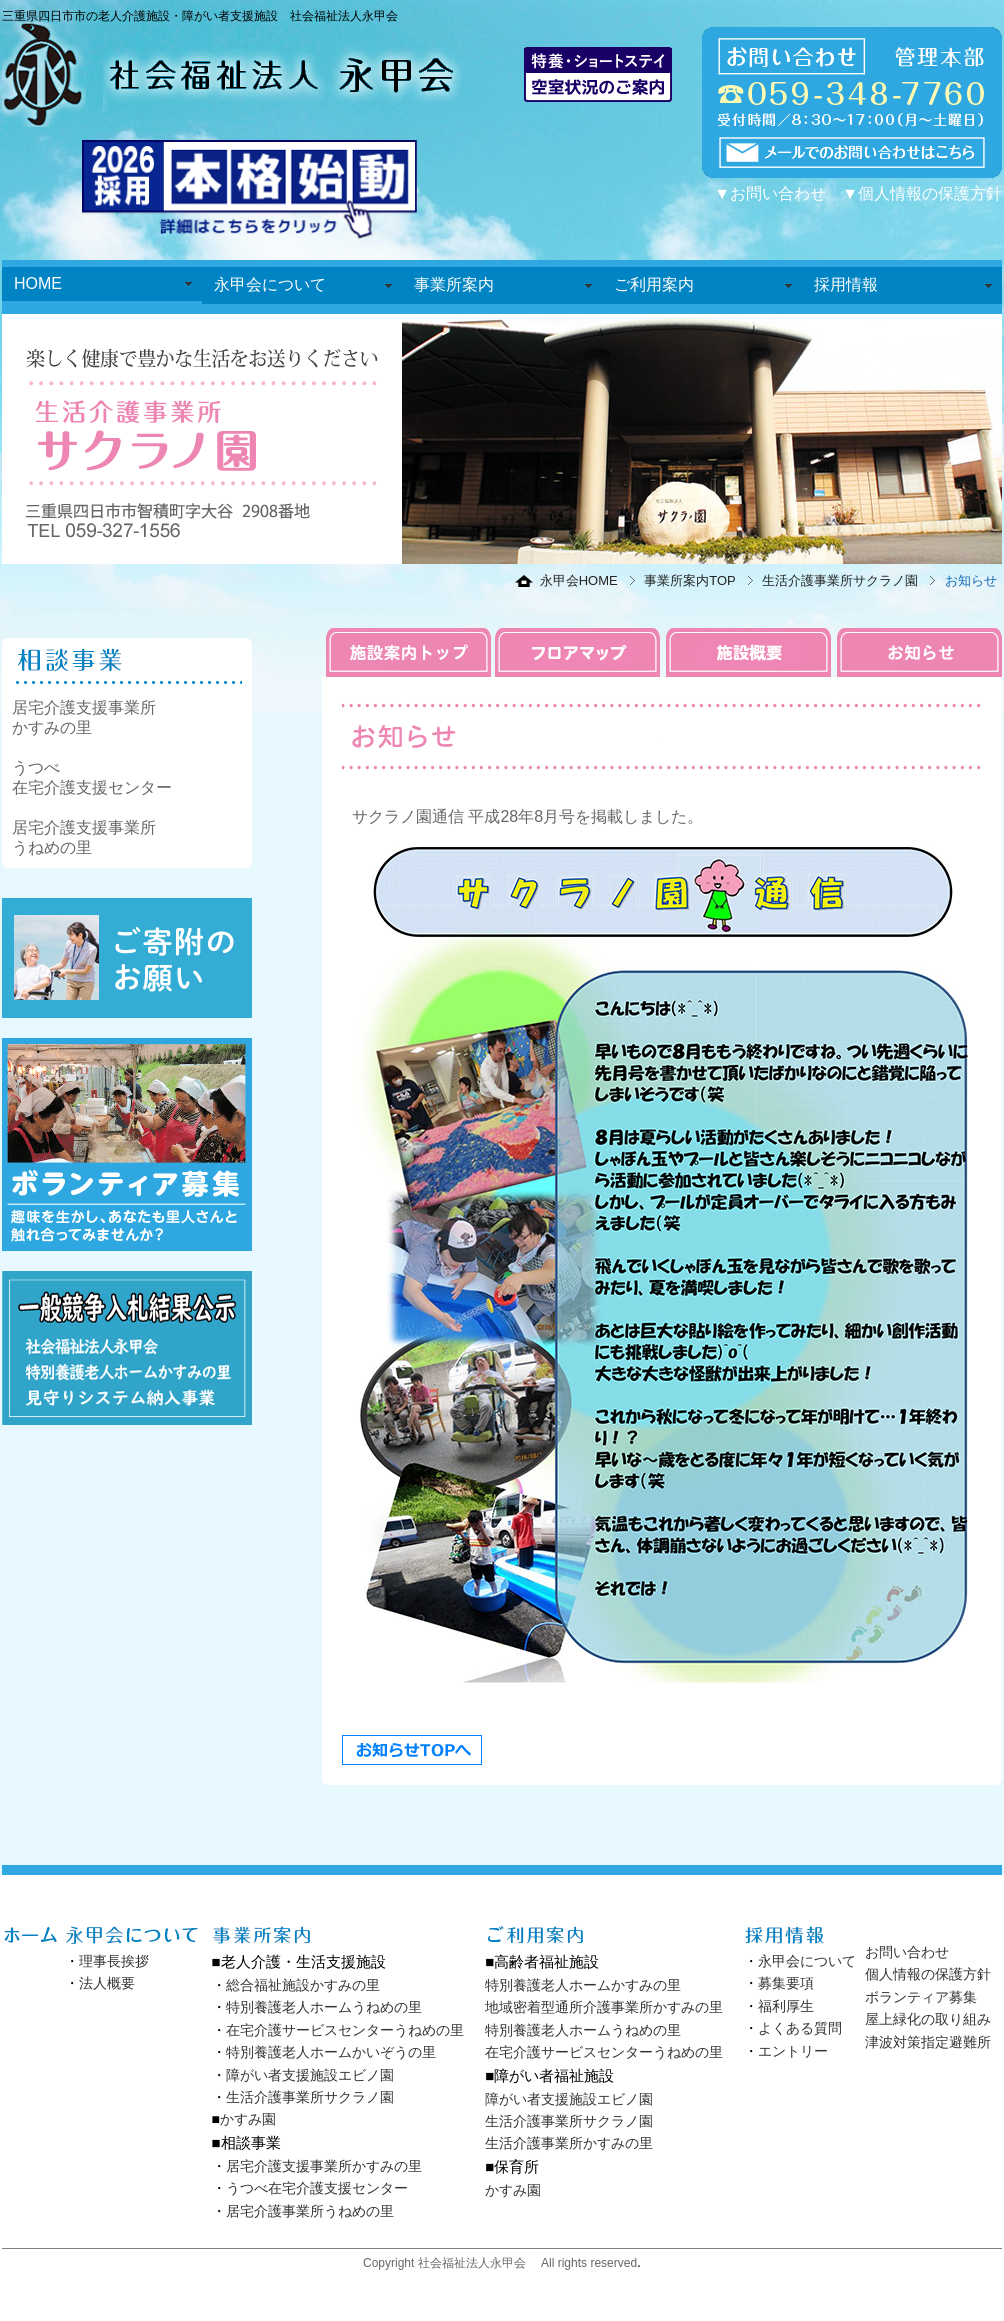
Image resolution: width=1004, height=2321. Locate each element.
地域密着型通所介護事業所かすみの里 (604, 2007)
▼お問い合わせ (770, 193)
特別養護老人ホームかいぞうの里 (331, 2052)
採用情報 (846, 284)
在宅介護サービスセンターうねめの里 (345, 2030)
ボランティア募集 (921, 1997)
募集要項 (786, 1983)
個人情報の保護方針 (928, 1974)
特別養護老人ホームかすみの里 (583, 1985)
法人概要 (107, 1983)
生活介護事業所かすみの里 (569, 2143)
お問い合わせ (907, 1952)
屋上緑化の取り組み (928, 2019)
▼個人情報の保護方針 (922, 193)
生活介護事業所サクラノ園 (840, 580)
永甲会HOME (579, 580)
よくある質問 (800, 2028)
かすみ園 (248, 2119)
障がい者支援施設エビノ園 (310, 2075)
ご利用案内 (654, 284)
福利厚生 (786, 2006)
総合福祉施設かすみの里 (303, 1985)
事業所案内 (454, 284)
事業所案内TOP (690, 580)
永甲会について (270, 284)
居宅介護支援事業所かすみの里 (324, 2166)
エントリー (793, 2051)
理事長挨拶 (114, 1961)
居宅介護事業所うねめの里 (310, 2211)
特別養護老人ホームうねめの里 (324, 2007)
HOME (38, 283)
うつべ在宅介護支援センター (317, 2188)
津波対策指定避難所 (928, 2042)
